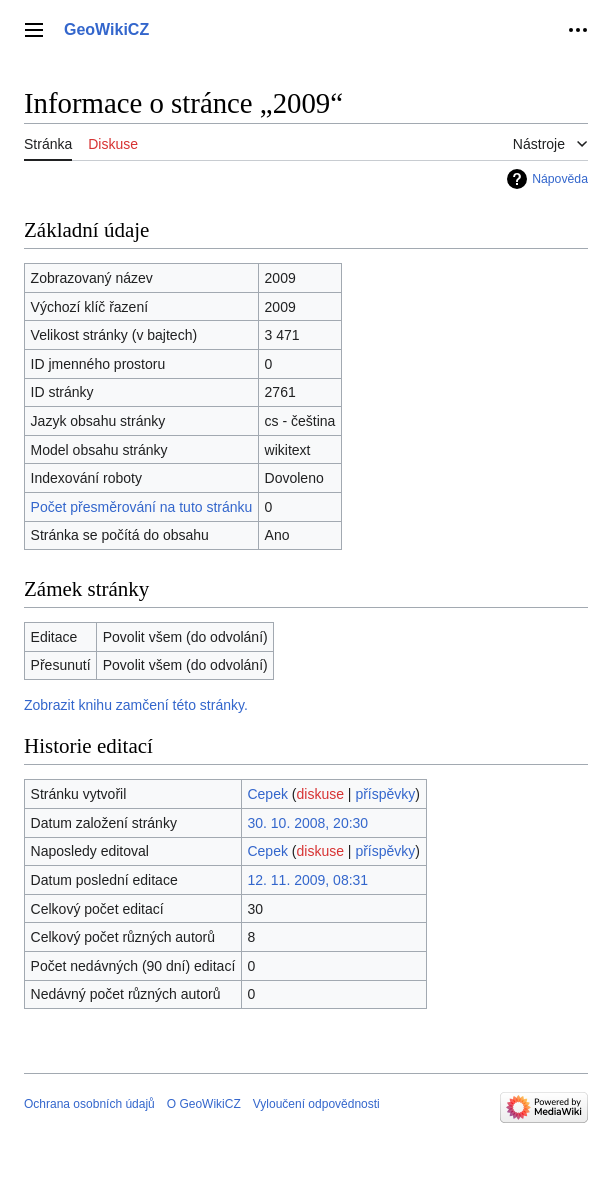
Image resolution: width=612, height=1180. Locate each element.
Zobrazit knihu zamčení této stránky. (136, 705)
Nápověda (560, 179)
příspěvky (385, 794)
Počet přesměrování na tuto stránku (142, 507)
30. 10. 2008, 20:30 (307, 823)
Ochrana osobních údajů (89, 1104)
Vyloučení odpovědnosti (316, 1104)
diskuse (320, 794)
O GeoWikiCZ (204, 1104)
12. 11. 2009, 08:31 (307, 880)
